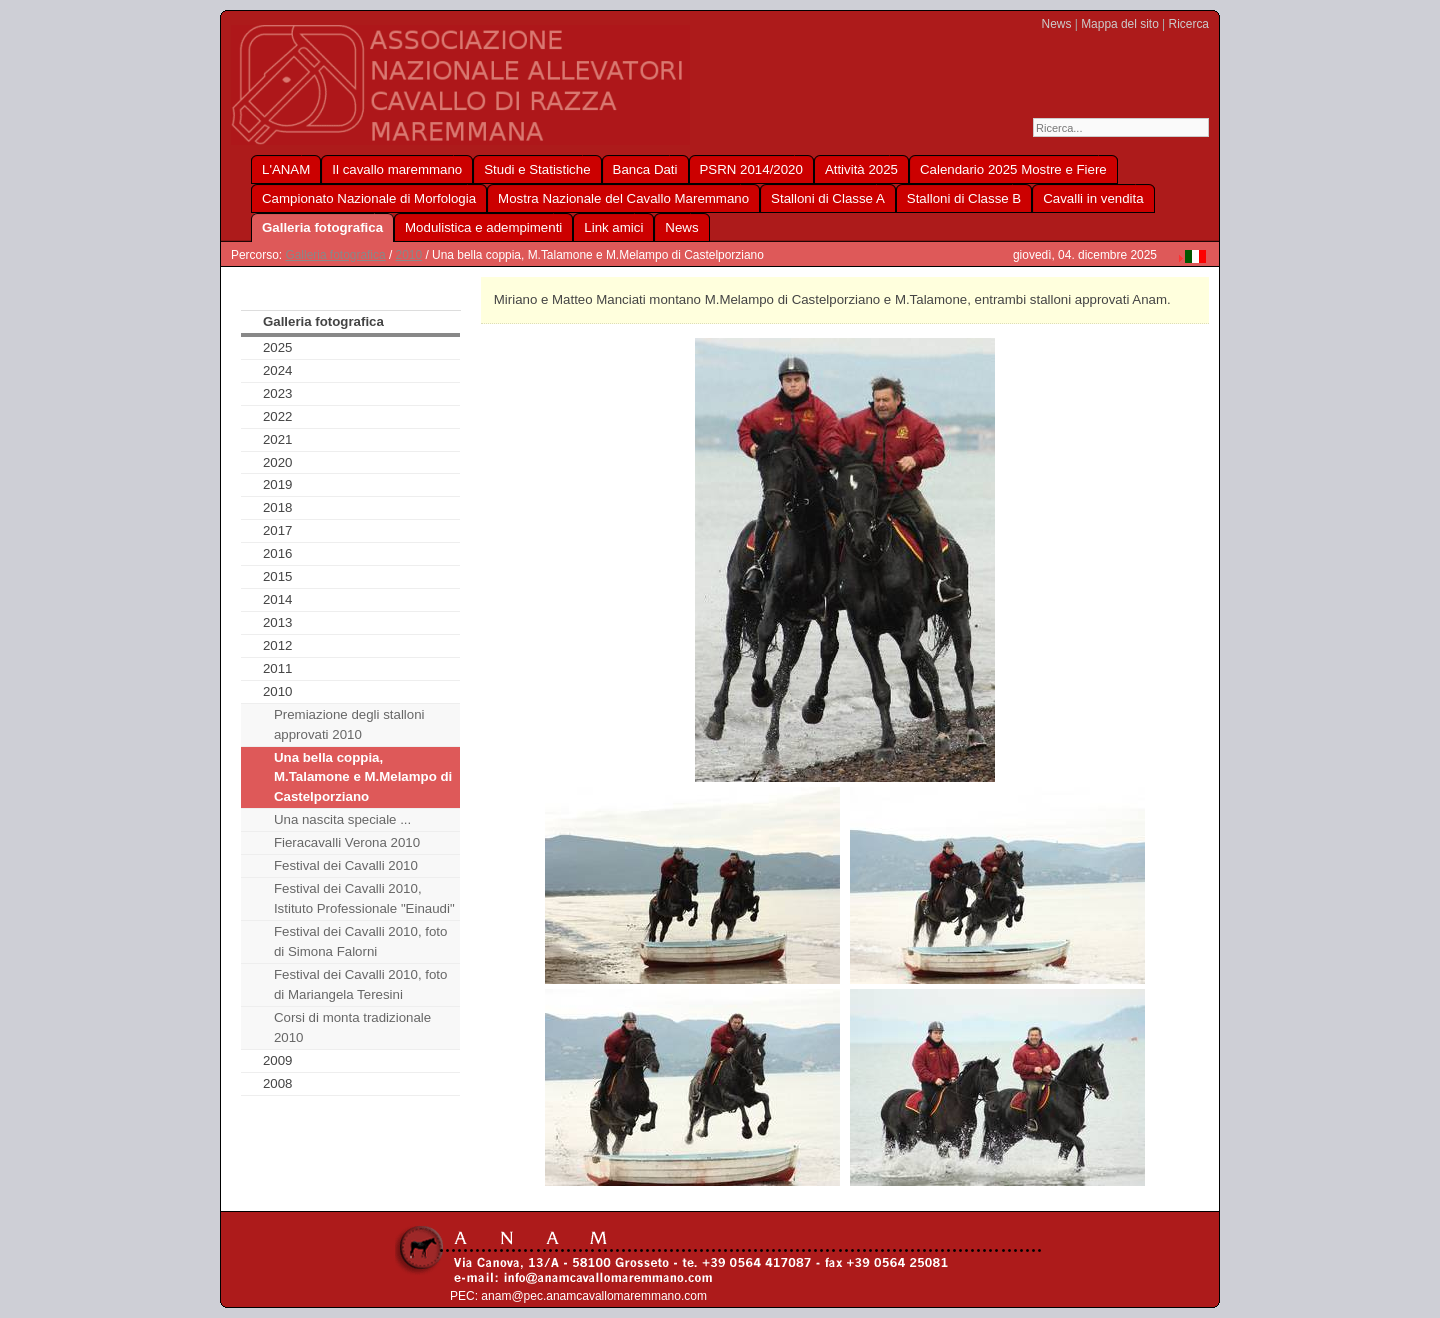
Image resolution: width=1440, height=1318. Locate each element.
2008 (278, 1083)
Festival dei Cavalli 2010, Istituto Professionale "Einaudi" (364, 898)
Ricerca (1189, 24)
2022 (278, 416)
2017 (278, 530)
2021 (278, 439)
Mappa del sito (1120, 24)
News (1057, 24)
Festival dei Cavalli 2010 (346, 865)
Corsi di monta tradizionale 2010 (352, 1027)
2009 (278, 1060)
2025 (278, 347)
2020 (278, 462)
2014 (278, 599)
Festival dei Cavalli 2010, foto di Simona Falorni (361, 941)
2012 (278, 645)
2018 (278, 507)
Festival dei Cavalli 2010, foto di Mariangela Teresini (361, 984)
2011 (278, 668)
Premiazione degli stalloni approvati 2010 (349, 724)
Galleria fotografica (335, 255)
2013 (278, 622)
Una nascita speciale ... (342, 819)
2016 (278, 553)
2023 (278, 393)
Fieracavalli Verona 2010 (347, 842)
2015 (278, 576)
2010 (409, 255)
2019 (278, 484)
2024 (278, 370)
